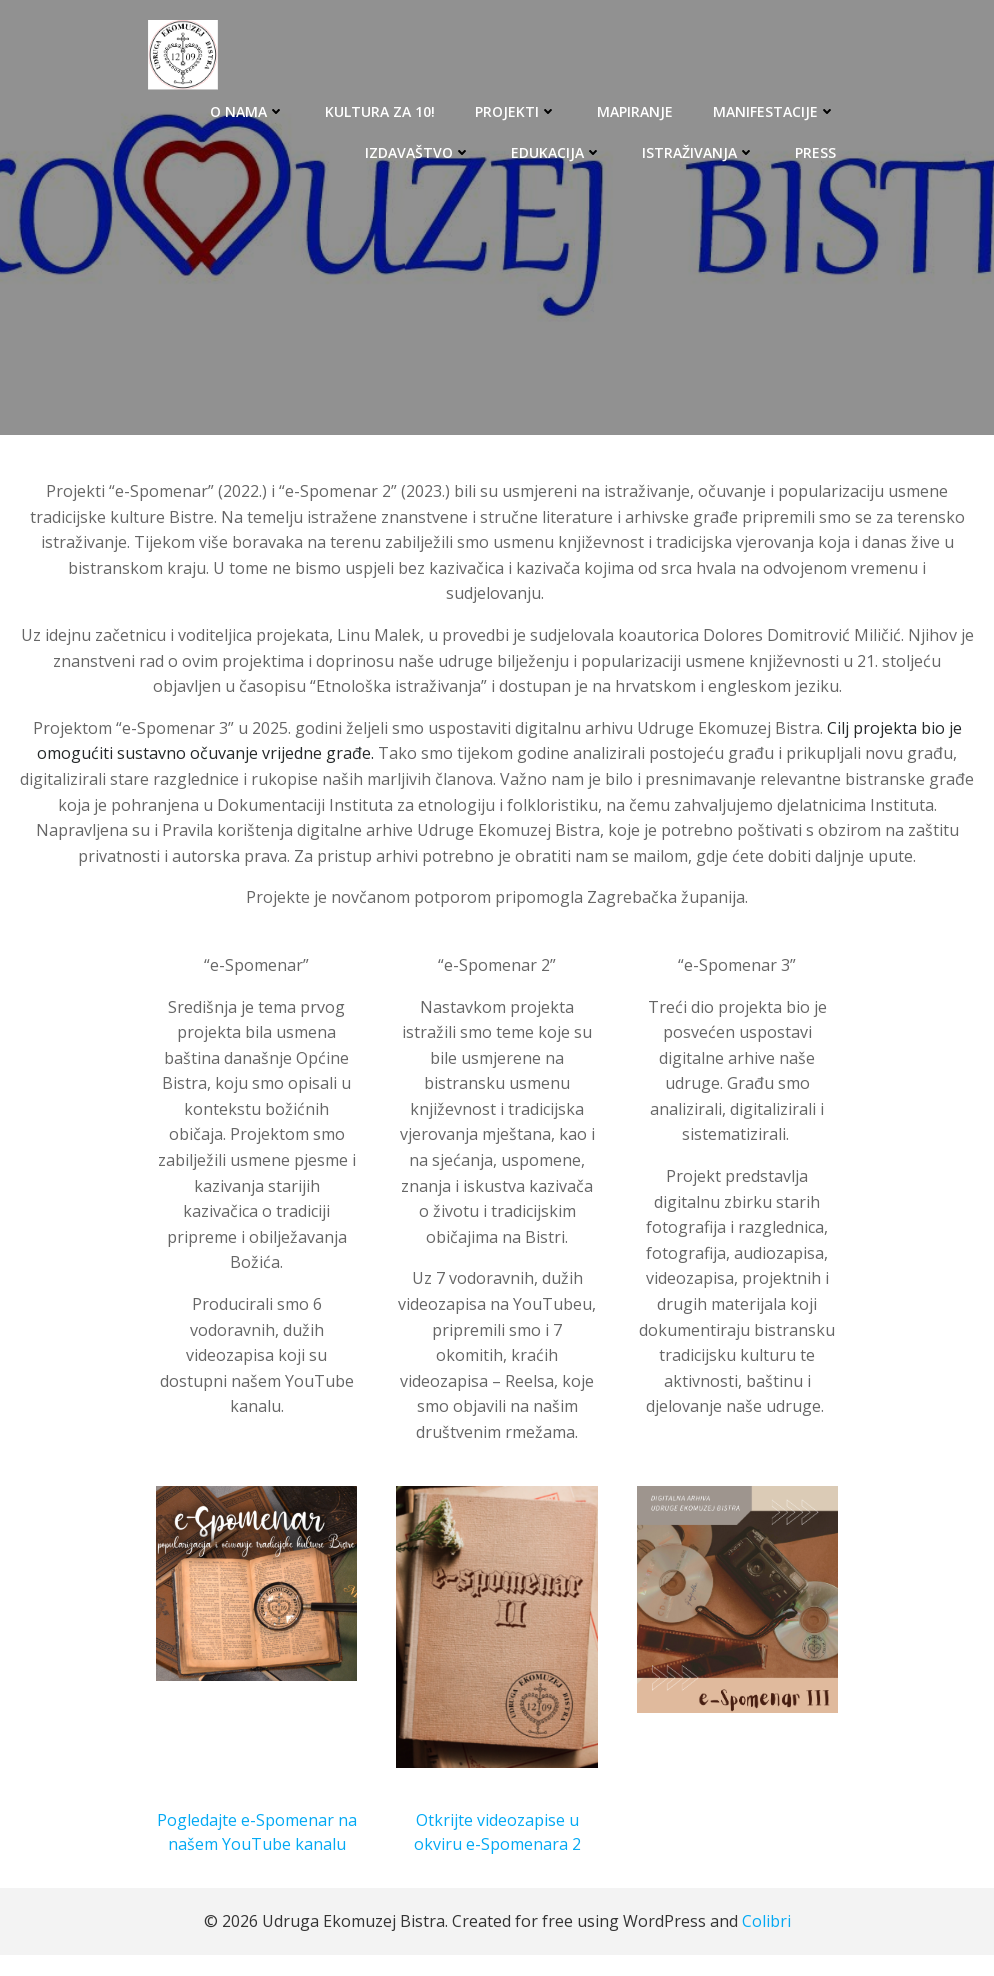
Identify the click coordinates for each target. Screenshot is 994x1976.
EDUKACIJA (557, 151)
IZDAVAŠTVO (419, 151)
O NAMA (248, 110)
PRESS (816, 151)
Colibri (766, 1942)
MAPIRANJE (636, 110)
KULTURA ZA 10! (381, 110)
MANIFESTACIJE (775, 110)
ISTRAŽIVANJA (699, 151)
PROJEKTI (517, 110)
